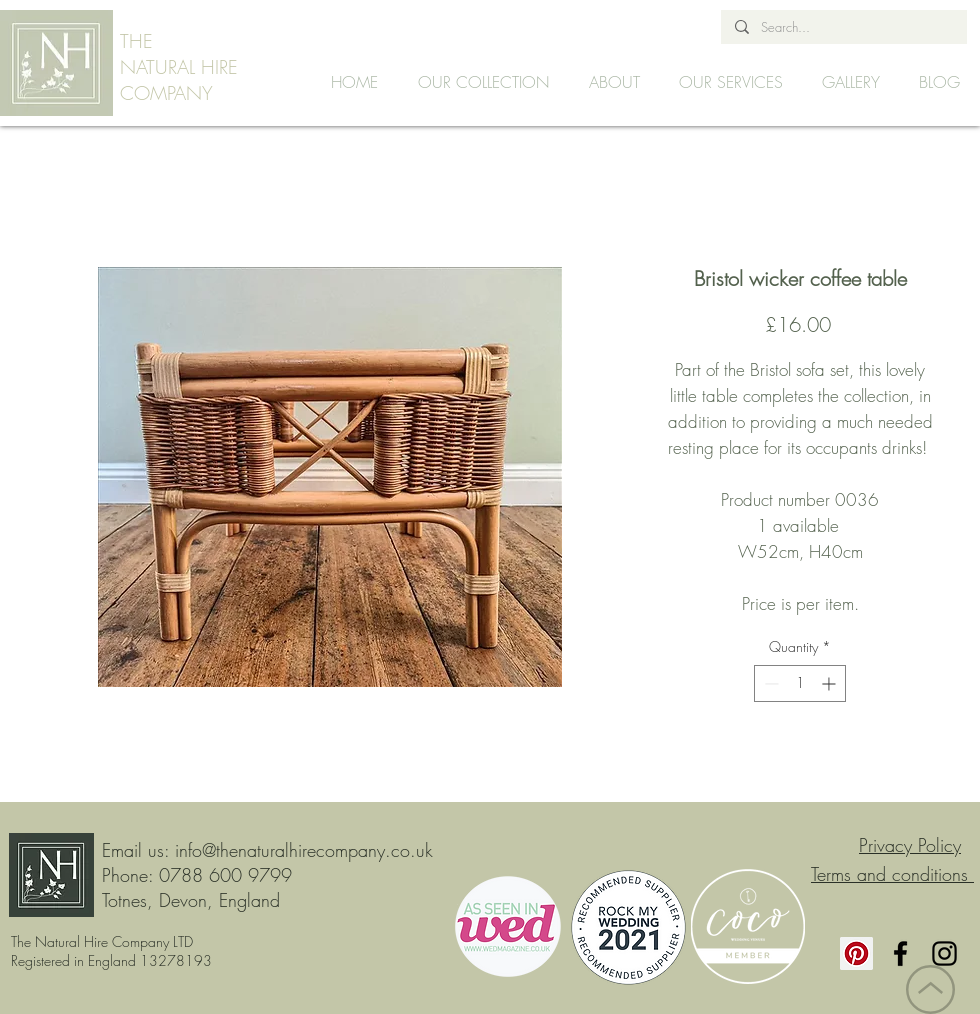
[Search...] (843, 27)
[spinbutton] (800, 683)
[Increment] (830, 683)
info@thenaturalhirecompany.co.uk (304, 850)
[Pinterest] (856, 953)
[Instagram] (944, 953)
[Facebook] (900, 953)
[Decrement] (769, 683)
